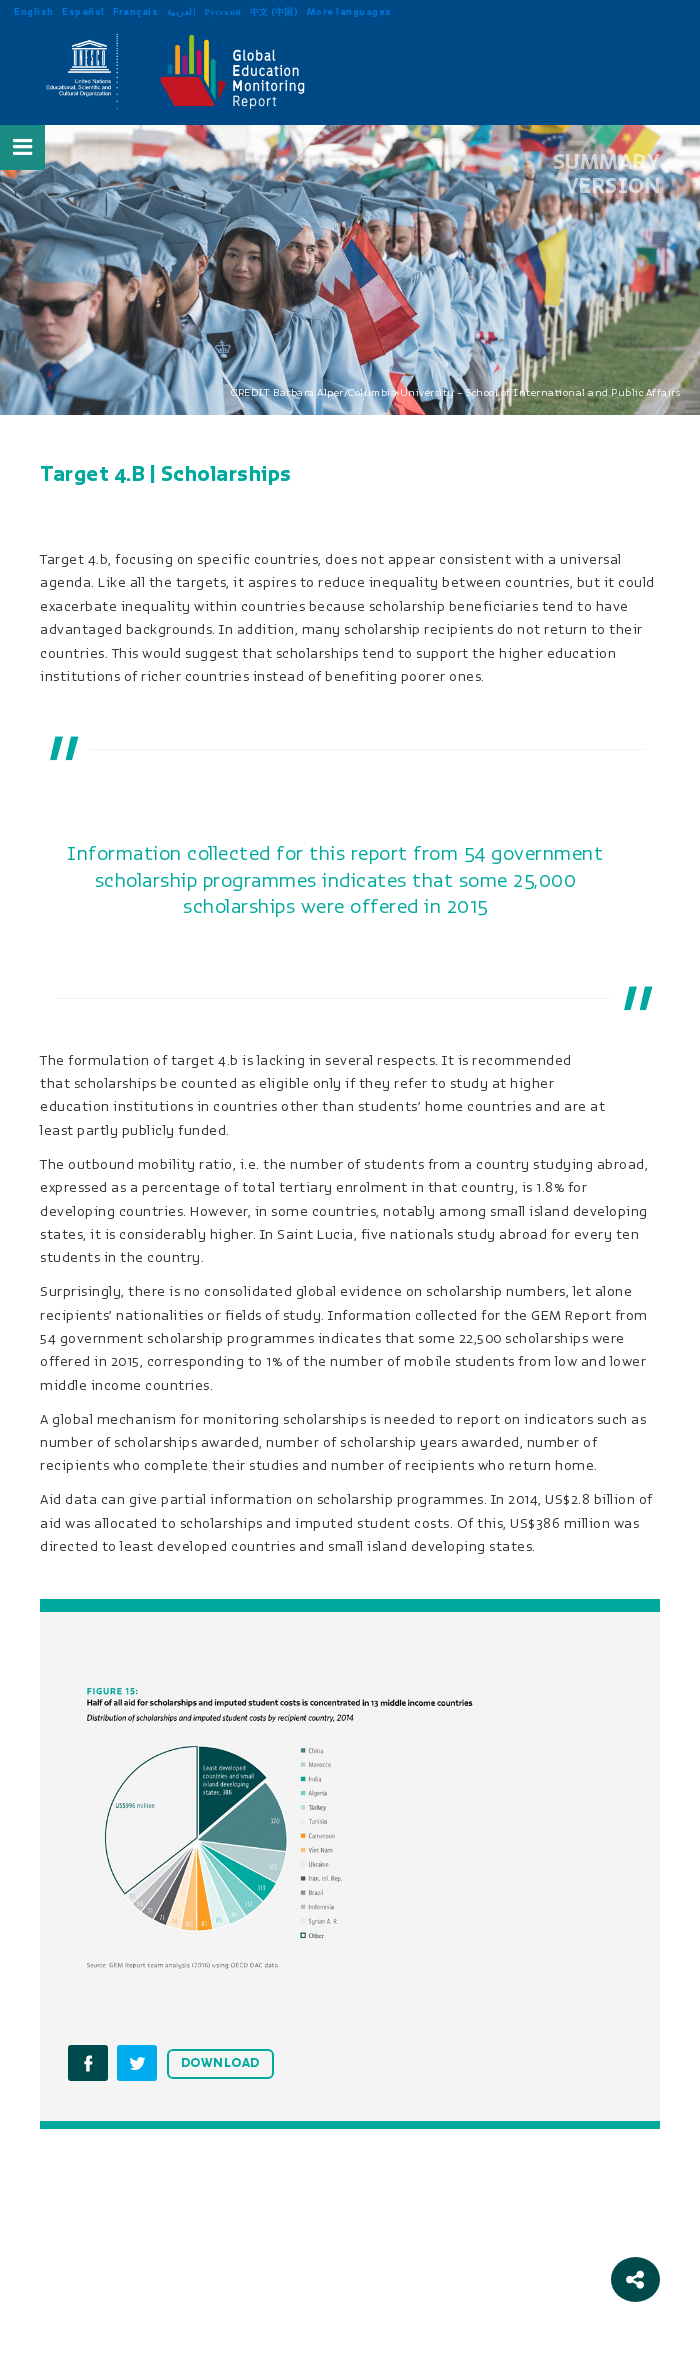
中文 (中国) (274, 11)
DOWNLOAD (220, 2063)
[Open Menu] (23, 147)
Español (83, 11)
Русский (223, 11)
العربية (182, 11)
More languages (349, 11)
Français (135, 11)
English (34, 11)
